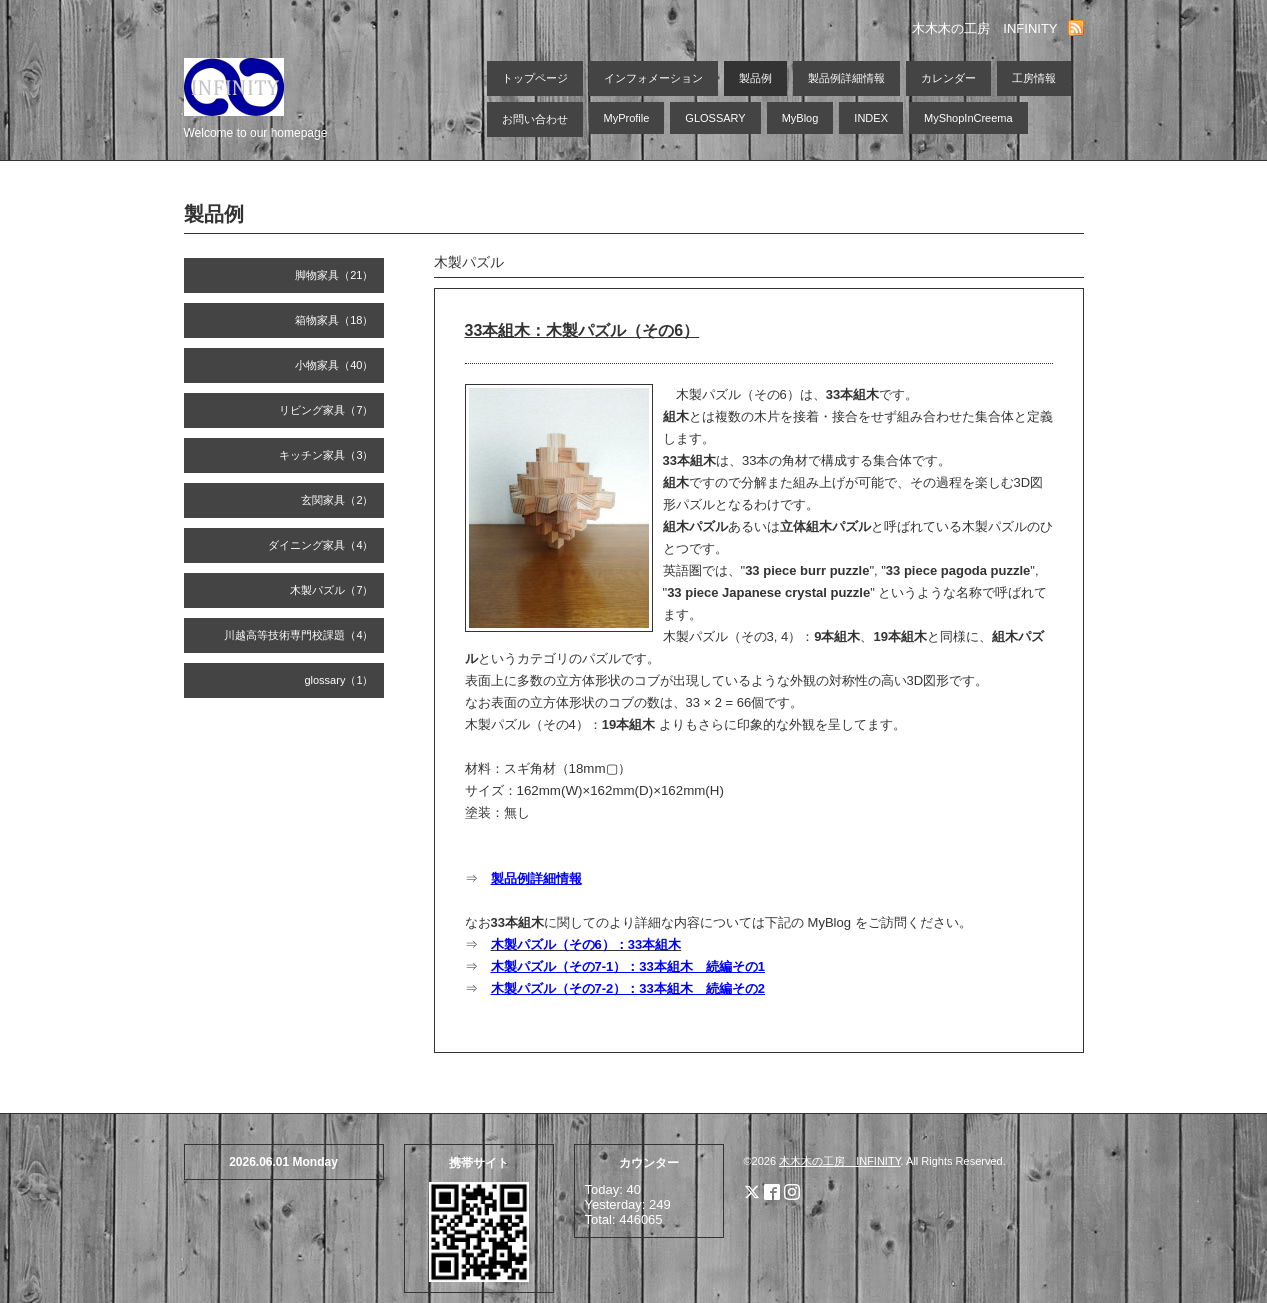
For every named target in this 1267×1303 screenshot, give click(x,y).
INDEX (871, 118)
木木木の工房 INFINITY (839, 1161)
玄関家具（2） (337, 500)
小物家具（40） (334, 365)
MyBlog (800, 118)
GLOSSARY (715, 118)
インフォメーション (653, 78)
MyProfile (627, 118)
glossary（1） (338, 680)
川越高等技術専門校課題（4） (298, 635)
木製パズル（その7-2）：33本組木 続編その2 (628, 988)
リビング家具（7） (326, 410)
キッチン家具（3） (326, 455)
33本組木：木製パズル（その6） (582, 330)
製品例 (755, 78)
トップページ (535, 78)
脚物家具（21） (334, 275)
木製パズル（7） (331, 590)
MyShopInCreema (968, 118)
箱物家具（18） (334, 320)
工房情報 (1034, 78)
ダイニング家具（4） (320, 545)
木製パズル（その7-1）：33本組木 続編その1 (628, 966)
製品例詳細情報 (846, 78)
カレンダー (948, 78)
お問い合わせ (535, 119)
